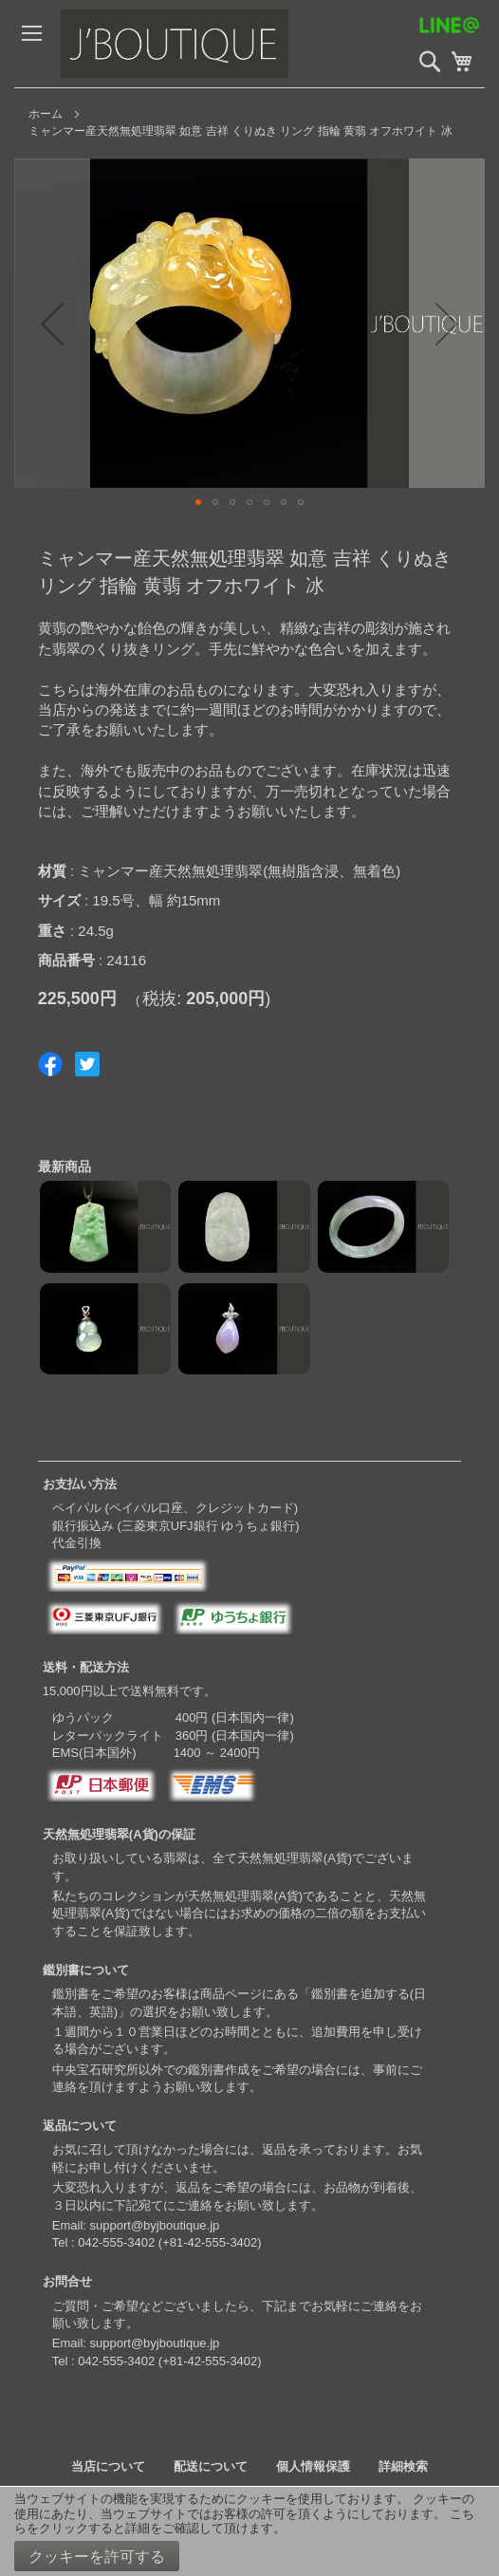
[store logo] (203, 43)
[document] (249, 2531)
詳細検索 (403, 2466)
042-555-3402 (116, 2242)
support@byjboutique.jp (155, 2225)
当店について (108, 2466)
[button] (52, 323)
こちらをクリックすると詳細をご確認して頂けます (244, 2521)
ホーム (45, 114)
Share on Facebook (50, 1064)
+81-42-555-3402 (209, 2242)
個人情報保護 (313, 2466)
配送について (211, 2466)
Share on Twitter (87, 1064)
